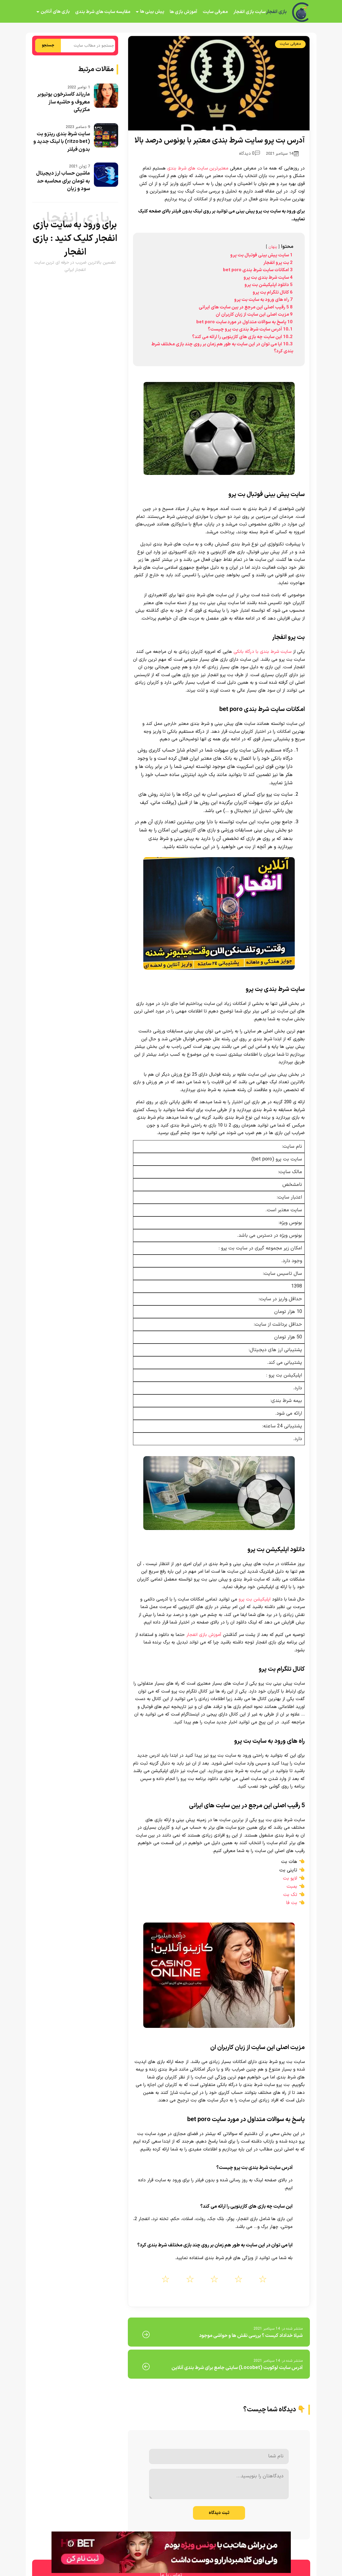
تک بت (290, 1894)
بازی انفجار (276, 12)
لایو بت (290, 1878)
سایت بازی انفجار (249, 11)
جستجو (48, 45)
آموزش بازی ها (183, 11)
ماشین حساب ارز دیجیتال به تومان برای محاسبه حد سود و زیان (63, 181)
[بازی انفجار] (301, 12)
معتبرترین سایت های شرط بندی (197, 168)
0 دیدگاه (249, 153)
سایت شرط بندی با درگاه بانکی (262, 651)
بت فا (291, 1903)
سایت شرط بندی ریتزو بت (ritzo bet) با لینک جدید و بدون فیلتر (61, 141)
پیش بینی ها (152, 11)
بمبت (292, 1886)
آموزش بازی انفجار (203, 1634)
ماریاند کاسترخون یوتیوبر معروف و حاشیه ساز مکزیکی (63, 102)
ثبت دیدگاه (219, 2513)
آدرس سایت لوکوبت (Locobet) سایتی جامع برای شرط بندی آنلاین (237, 2367)
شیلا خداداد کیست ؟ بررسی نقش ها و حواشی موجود (251, 2335)
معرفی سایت (214, 11)
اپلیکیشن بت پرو (255, 1599)
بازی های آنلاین (54, 11)
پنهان (272, 247)
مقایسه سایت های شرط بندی (102, 11)
